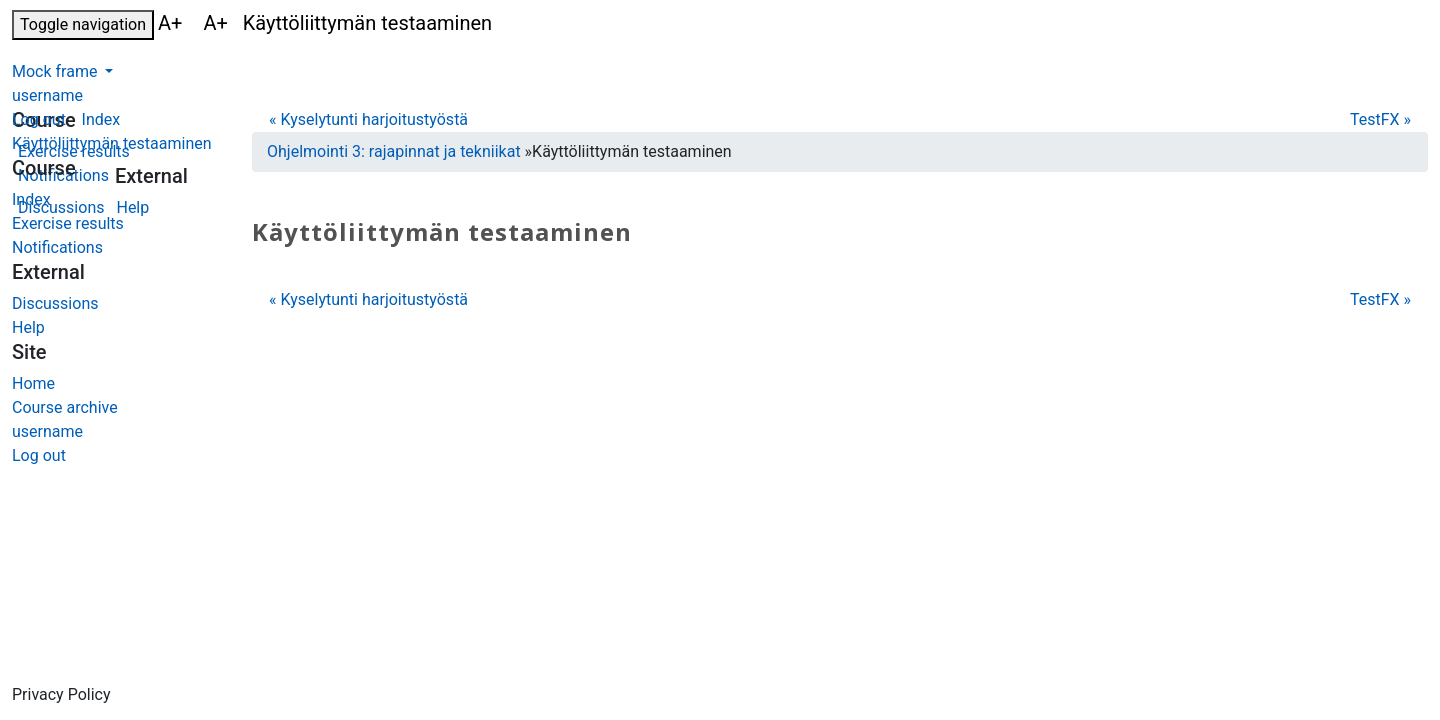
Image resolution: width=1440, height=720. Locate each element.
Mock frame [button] (56, 71)
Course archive (65, 407)
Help (28, 327)
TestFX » (1380, 119)
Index (31, 199)
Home (33, 383)
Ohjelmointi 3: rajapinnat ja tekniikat (394, 151)
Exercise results (68, 223)
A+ (172, 23)
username (47, 95)
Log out (39, 119)
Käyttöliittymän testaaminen (112, 143)
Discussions (55, 303)
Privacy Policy (61, 694)
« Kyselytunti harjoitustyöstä (368, 119)
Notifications (57, 247)
